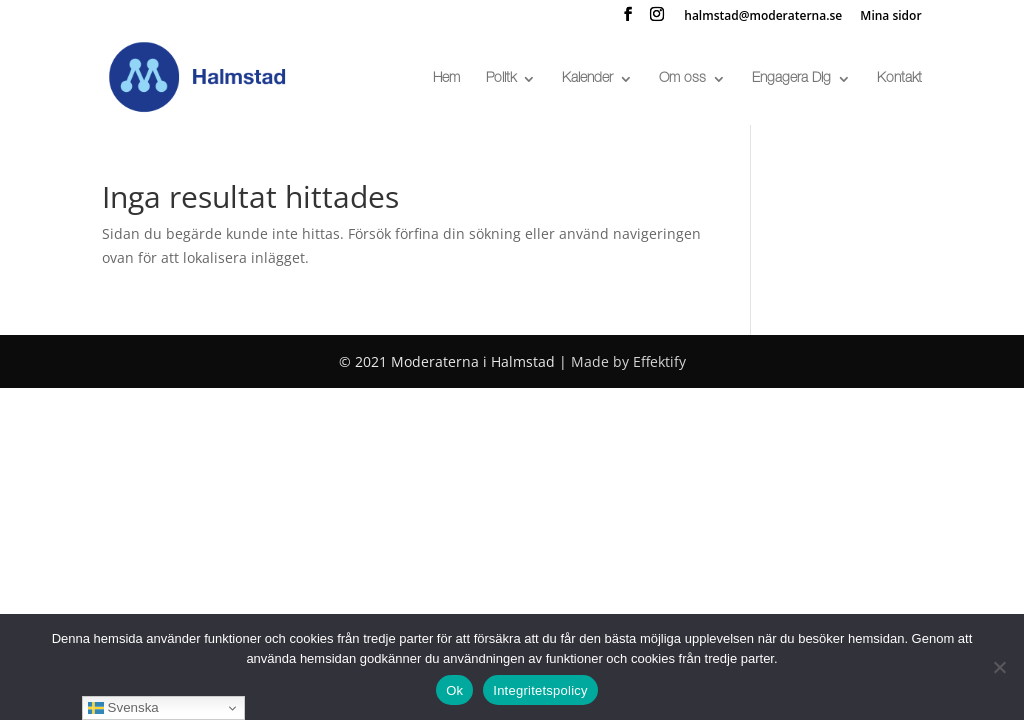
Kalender (587, 79)
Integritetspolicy (540, 690)
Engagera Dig (791, 79)
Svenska (123, 708)
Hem (446, 79)
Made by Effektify (628, 361)
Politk (501, 79)
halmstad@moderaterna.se (763, 17)
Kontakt (899, 79)
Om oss (682, 79)
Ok (454, 690)
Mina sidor (890, 17)
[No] (999, 667)
